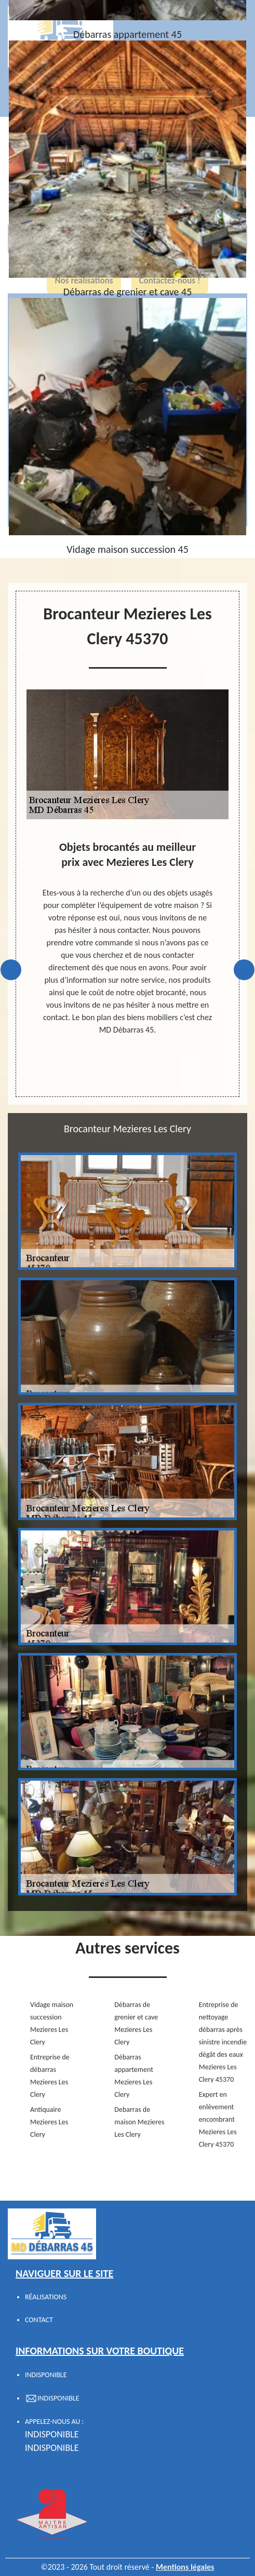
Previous (11, 969)
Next (244, 969)
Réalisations (45, 2297)
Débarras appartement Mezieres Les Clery (133, 2076)
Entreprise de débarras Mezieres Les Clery (50, 2076)
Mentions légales (185, 2567)
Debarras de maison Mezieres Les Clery (139, 2122)
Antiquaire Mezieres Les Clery (49, 2122)
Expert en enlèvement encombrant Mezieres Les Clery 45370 (218, 2119)
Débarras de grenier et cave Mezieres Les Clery (136, 2023)
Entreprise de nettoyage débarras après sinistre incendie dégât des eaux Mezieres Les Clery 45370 (223, 2042)
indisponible (52, 2434)
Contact (39, 2319)
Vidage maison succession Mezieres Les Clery (51, 2023)
